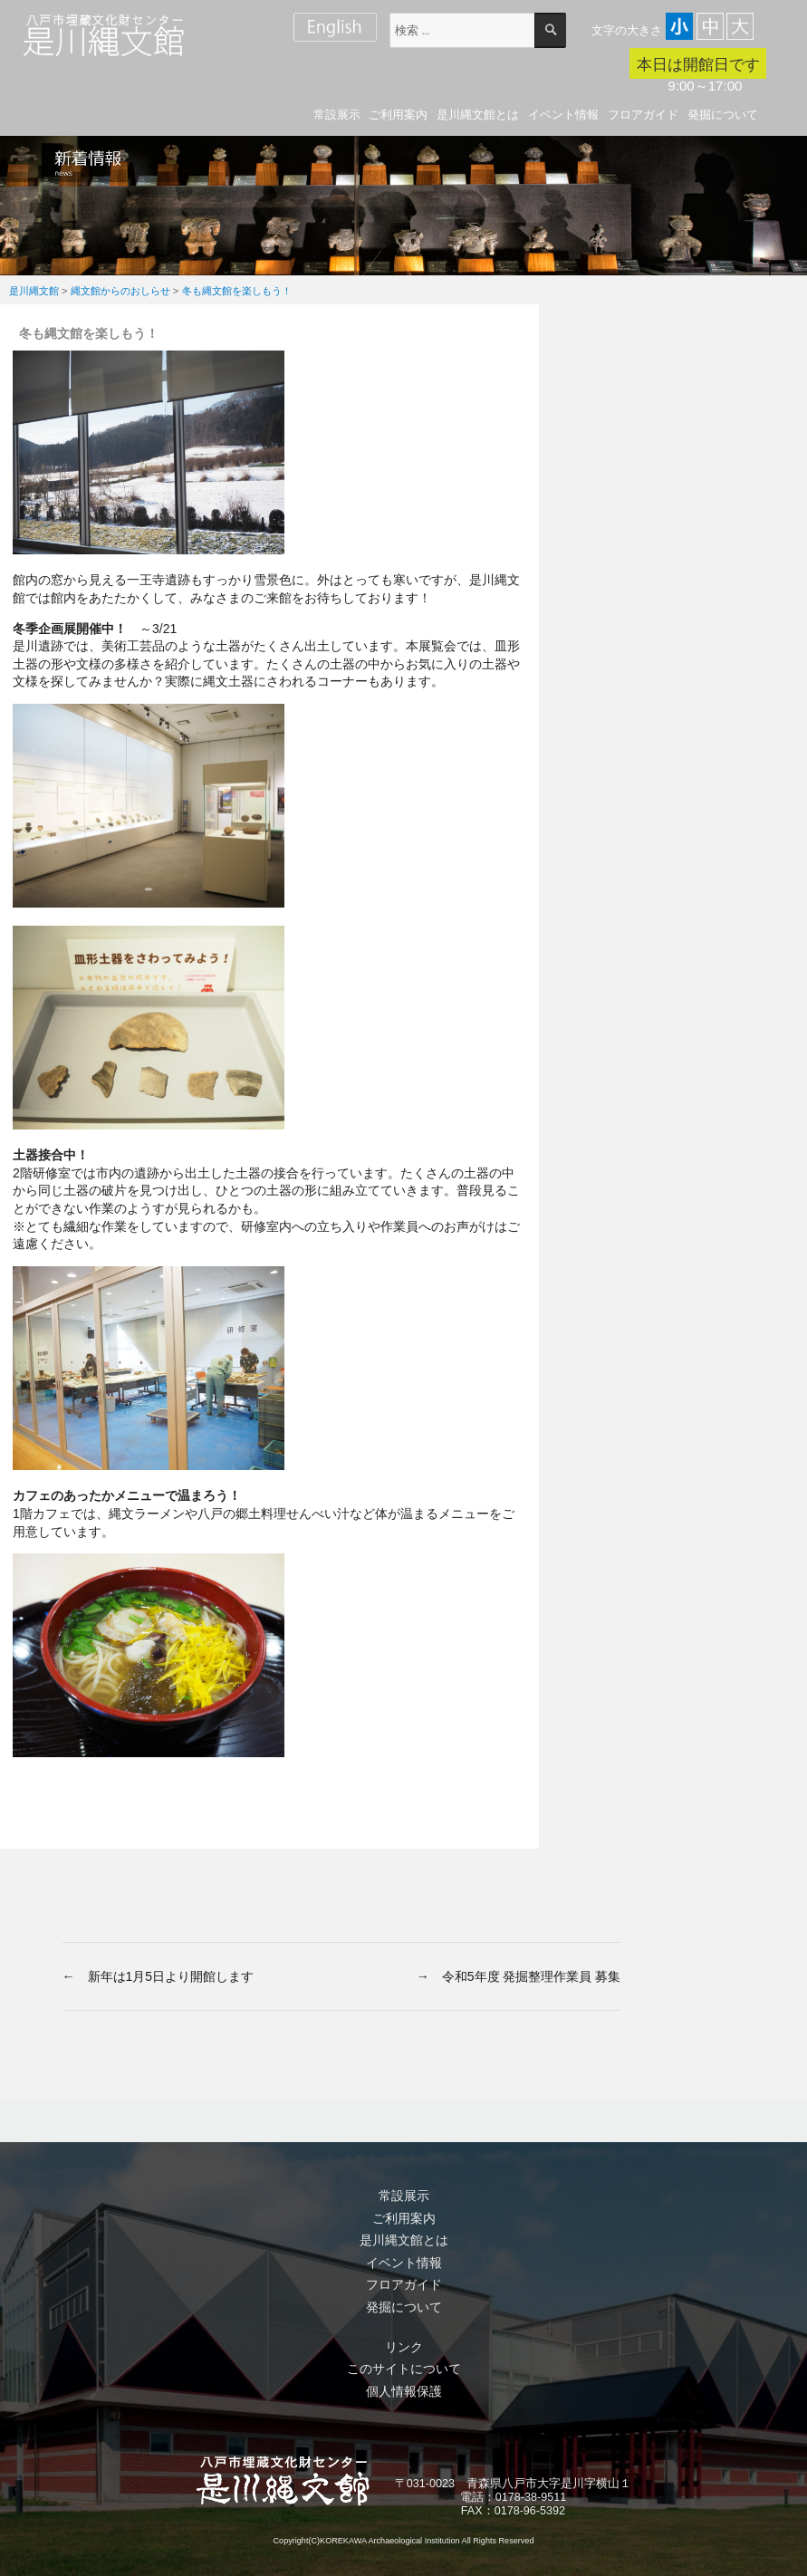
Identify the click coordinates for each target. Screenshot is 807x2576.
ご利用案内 (398, 114)
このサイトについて (404, 2368)
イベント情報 (563, 114)
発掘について (722, 114)
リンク (404, 2347)
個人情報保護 (404, 2391)
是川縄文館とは (478, 114)
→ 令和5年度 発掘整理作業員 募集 (519, 1976)
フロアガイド (643, 114)
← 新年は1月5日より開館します (158, 1976)
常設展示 (336, 114)
